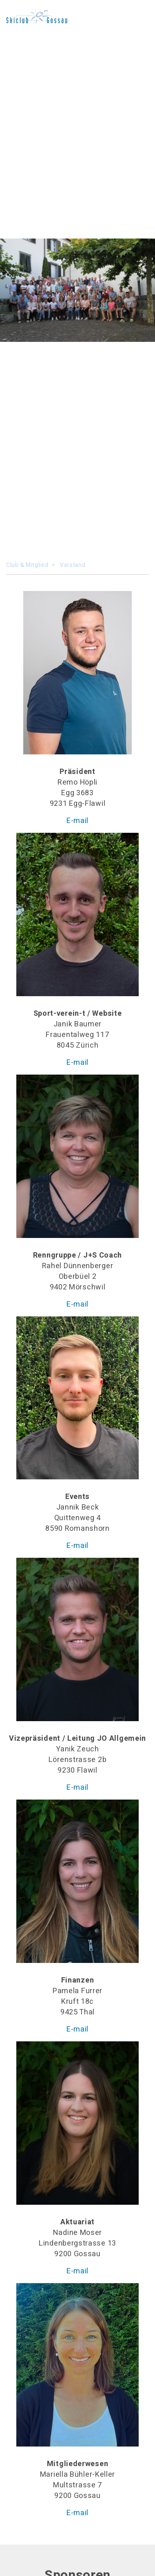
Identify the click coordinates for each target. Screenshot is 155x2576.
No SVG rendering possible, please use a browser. (36, 16)
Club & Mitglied (27, 565)
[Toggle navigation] (138, 16)
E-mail (77, 820)
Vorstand (73, 565)
